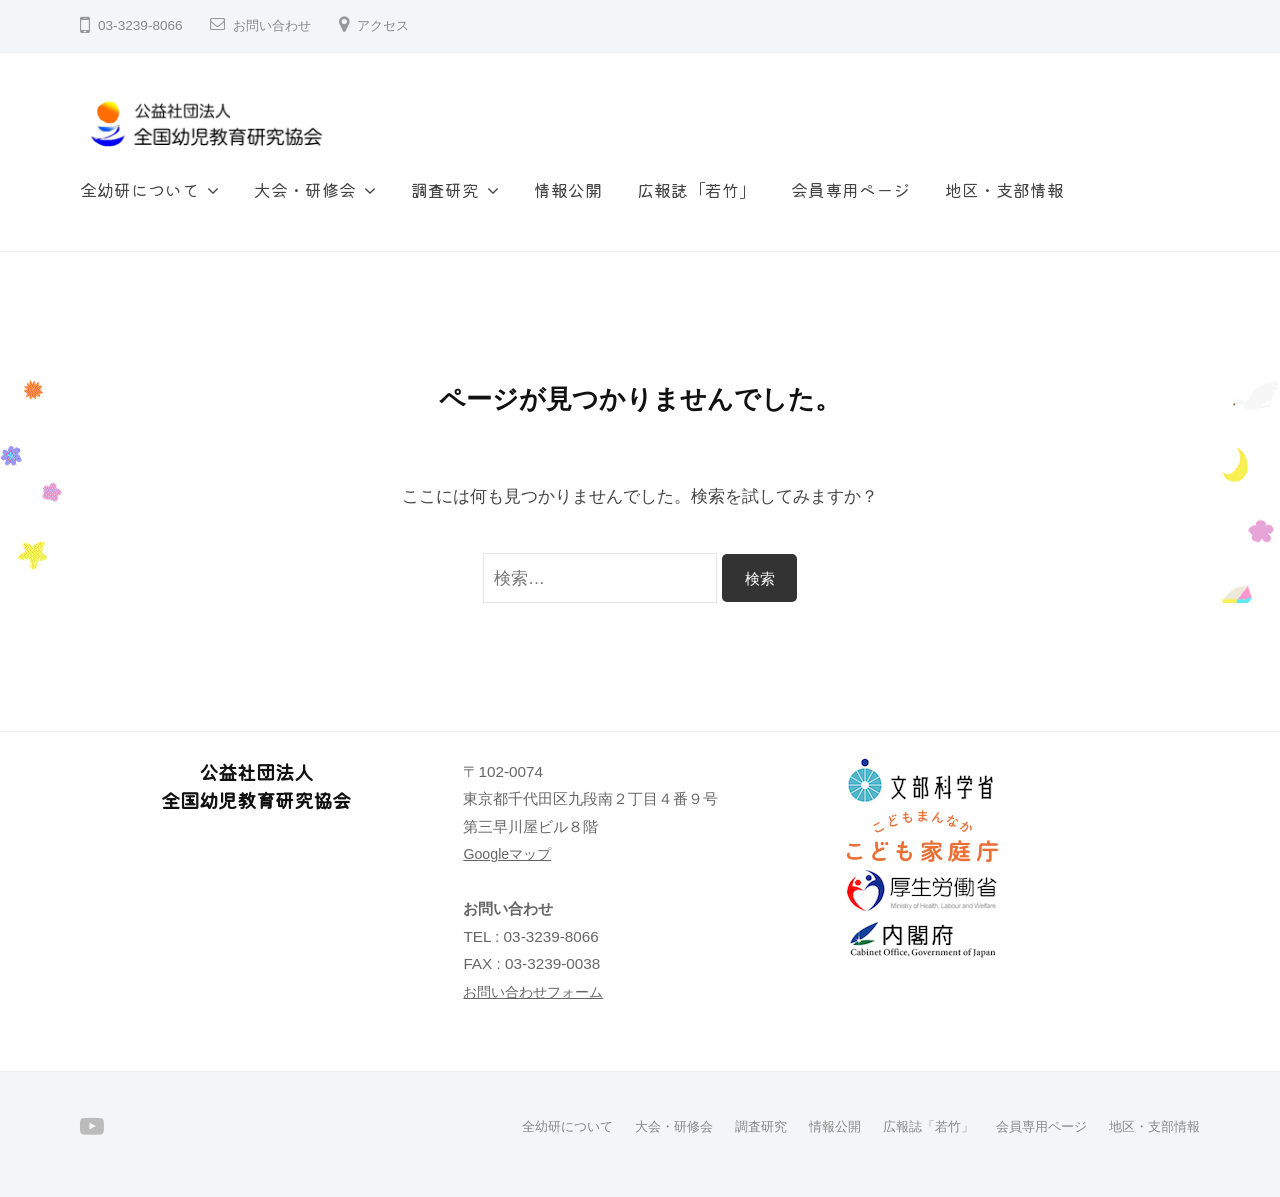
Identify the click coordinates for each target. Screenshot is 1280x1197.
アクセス (391, 25)
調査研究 (445, 189)
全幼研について (139, 189)
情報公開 (568, 189)
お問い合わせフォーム (538, 991)
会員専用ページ (850, 189)
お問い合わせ (275, 25)
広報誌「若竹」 (696, 189)
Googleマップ (510, 853)
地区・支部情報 (1004, 189)
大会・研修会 (305, 189)
